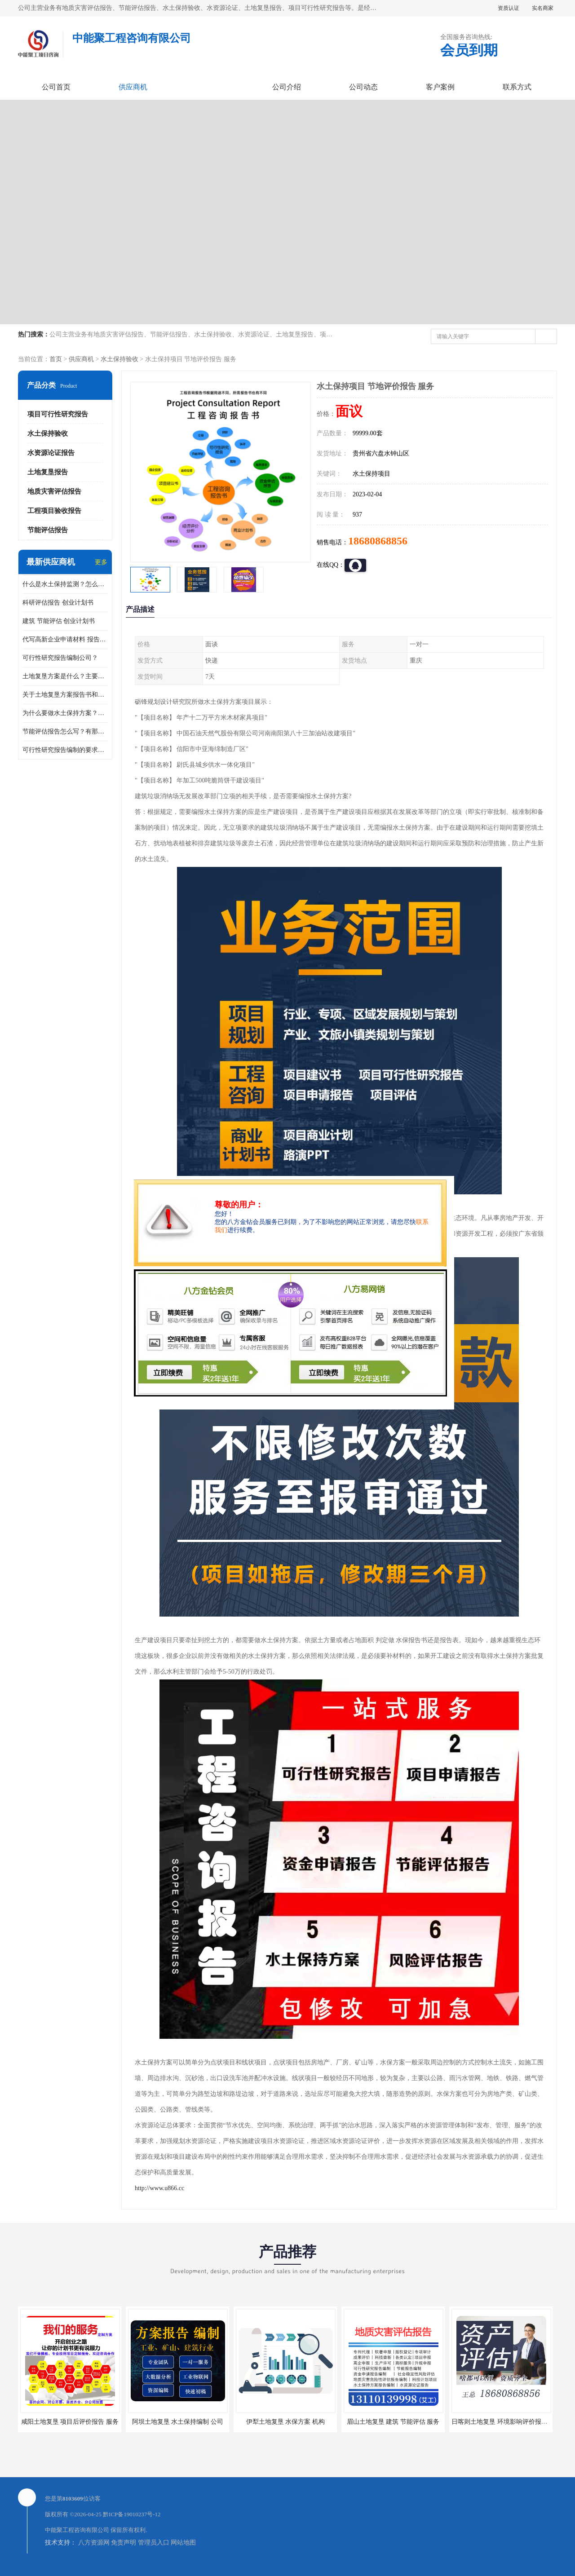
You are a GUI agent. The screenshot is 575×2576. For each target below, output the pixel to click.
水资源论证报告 (51, 452)
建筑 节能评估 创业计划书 (58, 621)
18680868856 (377, 541)
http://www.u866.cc (159, 2188)
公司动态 (363, 87)
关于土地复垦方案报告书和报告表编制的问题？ (65, 694)
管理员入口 (153, 2542)
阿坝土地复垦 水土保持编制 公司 (177, 2421)
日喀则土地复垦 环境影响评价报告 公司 (506, 2421)
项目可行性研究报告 (57, 414)
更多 (101, 562)
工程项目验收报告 (54, 510)
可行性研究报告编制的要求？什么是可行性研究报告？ (65, 750)
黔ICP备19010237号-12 (132, 2514)
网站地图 (183, 2542)
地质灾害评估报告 (54, 491)
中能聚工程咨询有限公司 (77, 2530)
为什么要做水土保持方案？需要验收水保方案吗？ (65, 713)
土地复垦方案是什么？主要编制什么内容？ (65, 676)
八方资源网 (94, 2542)
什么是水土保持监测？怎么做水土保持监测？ (65, 584)
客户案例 (440, 87)
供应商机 (133, 87)
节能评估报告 (47, 530)
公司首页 (56, 87)
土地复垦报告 (47, 472)
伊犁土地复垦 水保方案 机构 (285, 2421)
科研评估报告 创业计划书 (57, 602)
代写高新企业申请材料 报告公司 (65, 639)
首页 (55, 359)
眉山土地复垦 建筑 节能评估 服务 (393, 2421)
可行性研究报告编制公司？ (60, 657)
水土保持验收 (119, 359)
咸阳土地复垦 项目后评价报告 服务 (70, 2421)
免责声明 (123, 2542)
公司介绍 (286, 87)
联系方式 (517, 87)
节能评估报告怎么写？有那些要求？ (65, 731)
